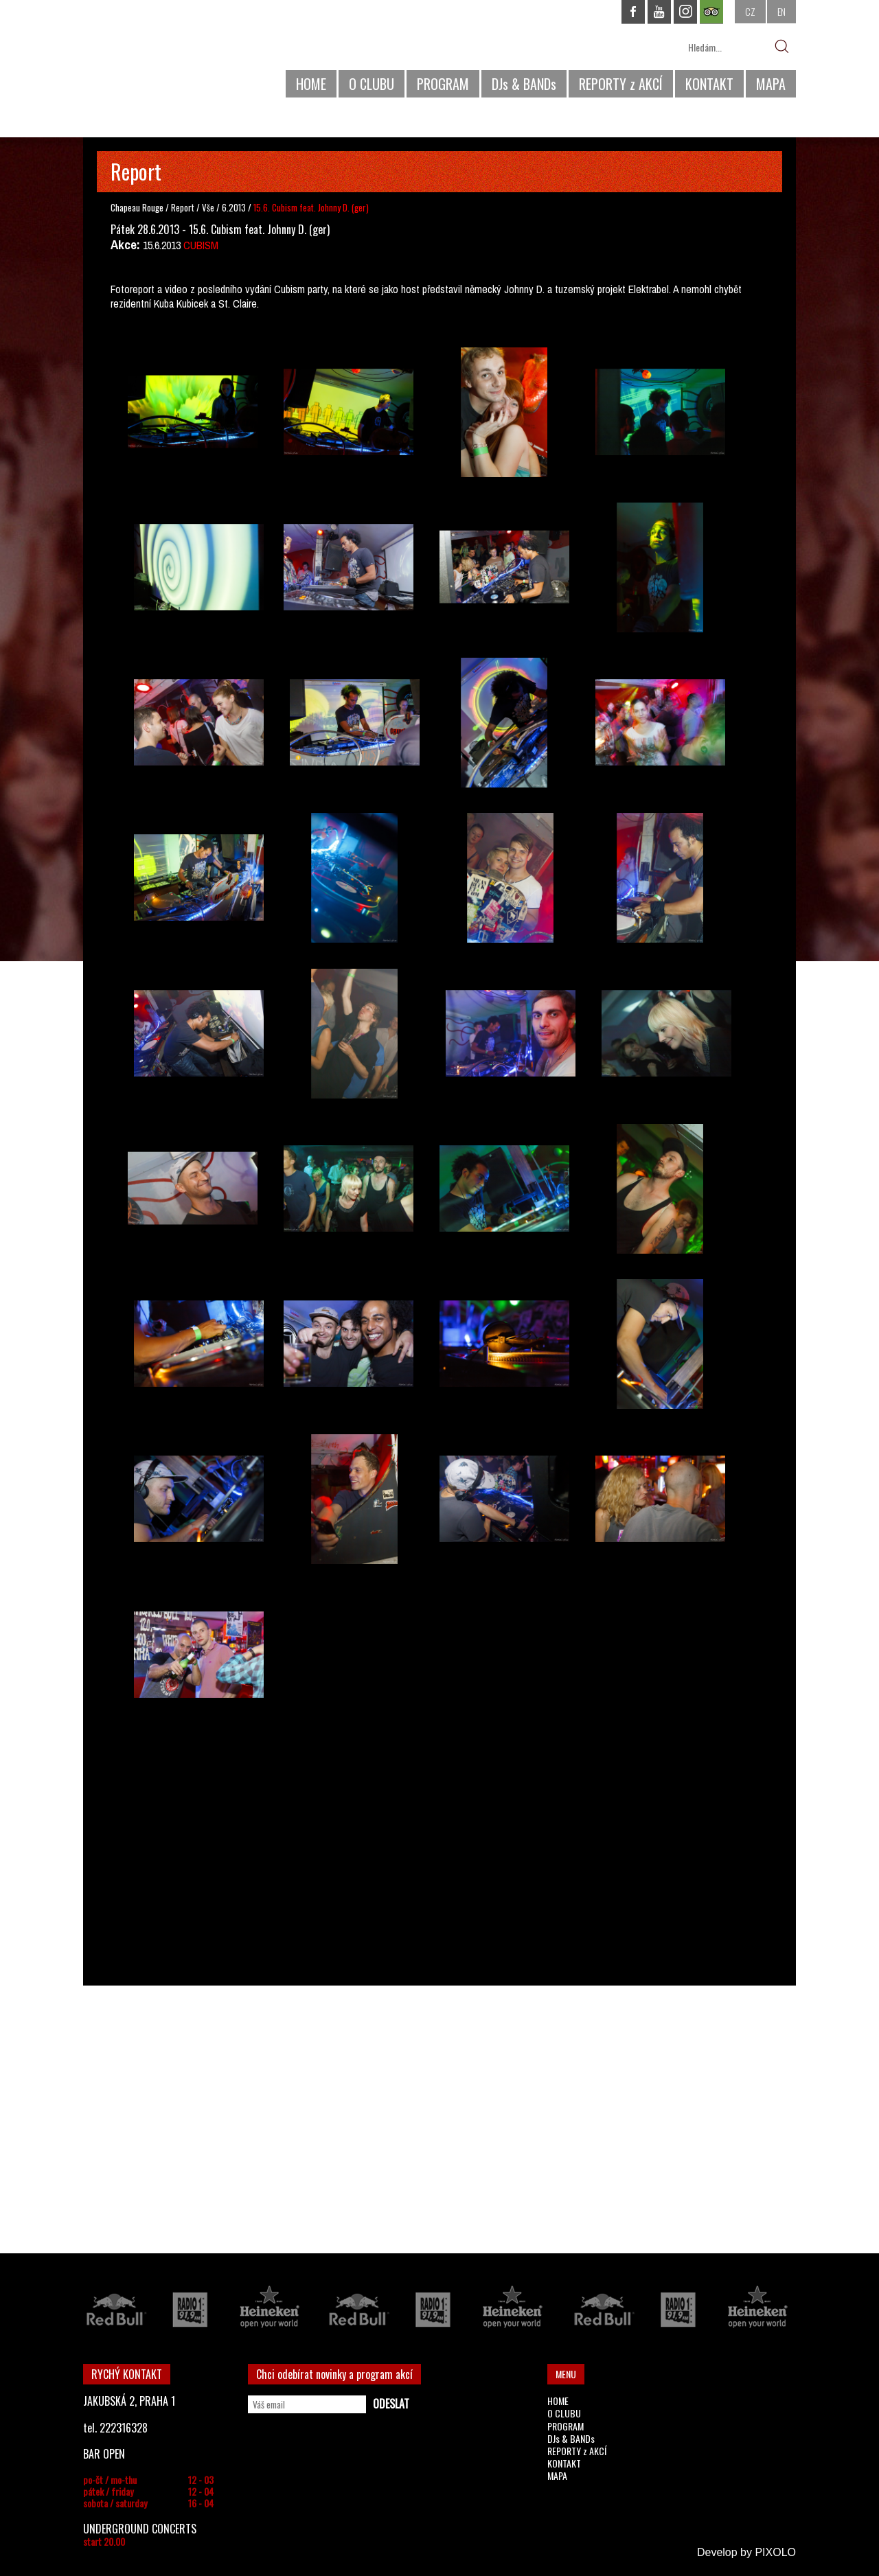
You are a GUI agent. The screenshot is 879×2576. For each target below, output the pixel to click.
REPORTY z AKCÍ (621, 83)
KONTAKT (709, 83)
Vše (209, 207)
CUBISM (200, 245)
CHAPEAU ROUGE (158, 53)
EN (781, 11)
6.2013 (234, 207)
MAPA (771, 83)
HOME (311, 83)
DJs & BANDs (524, 83)
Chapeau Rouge (137, 207)
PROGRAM (443, 83)
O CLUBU (371, 83)
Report (182, 207)
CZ (750, 11)
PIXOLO (775, 2552)
